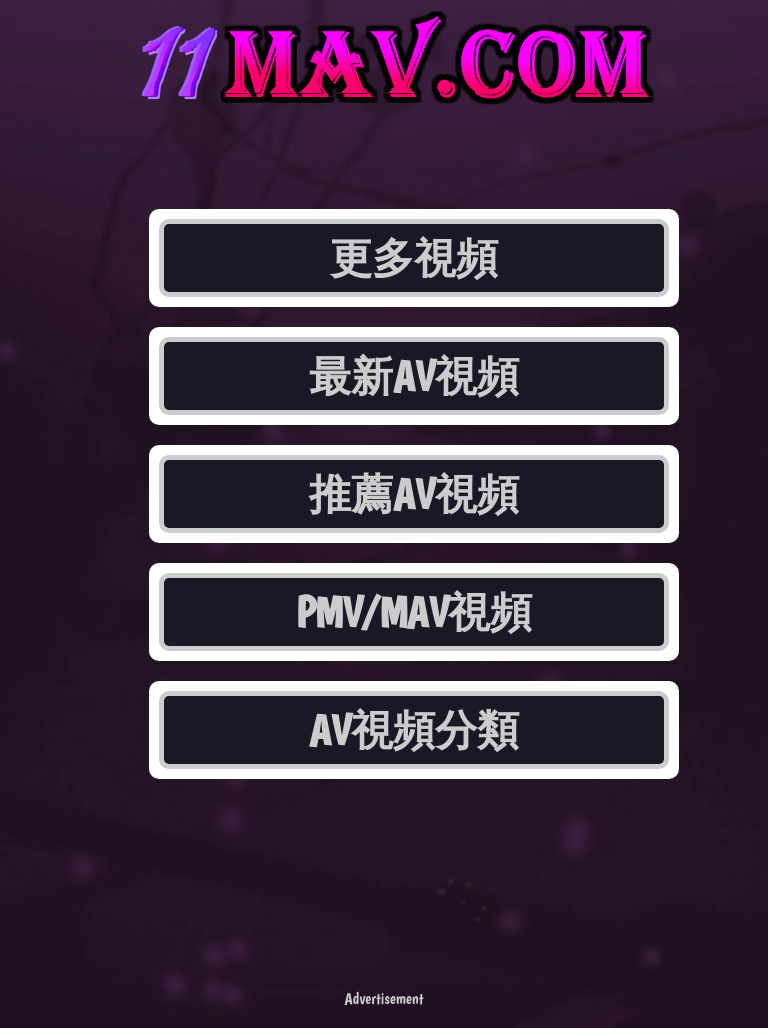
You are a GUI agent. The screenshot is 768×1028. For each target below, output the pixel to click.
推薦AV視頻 (414, 494)
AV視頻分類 (414, 730)
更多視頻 (414, 258)
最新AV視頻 (414, 376)
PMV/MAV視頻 (414, 612)
